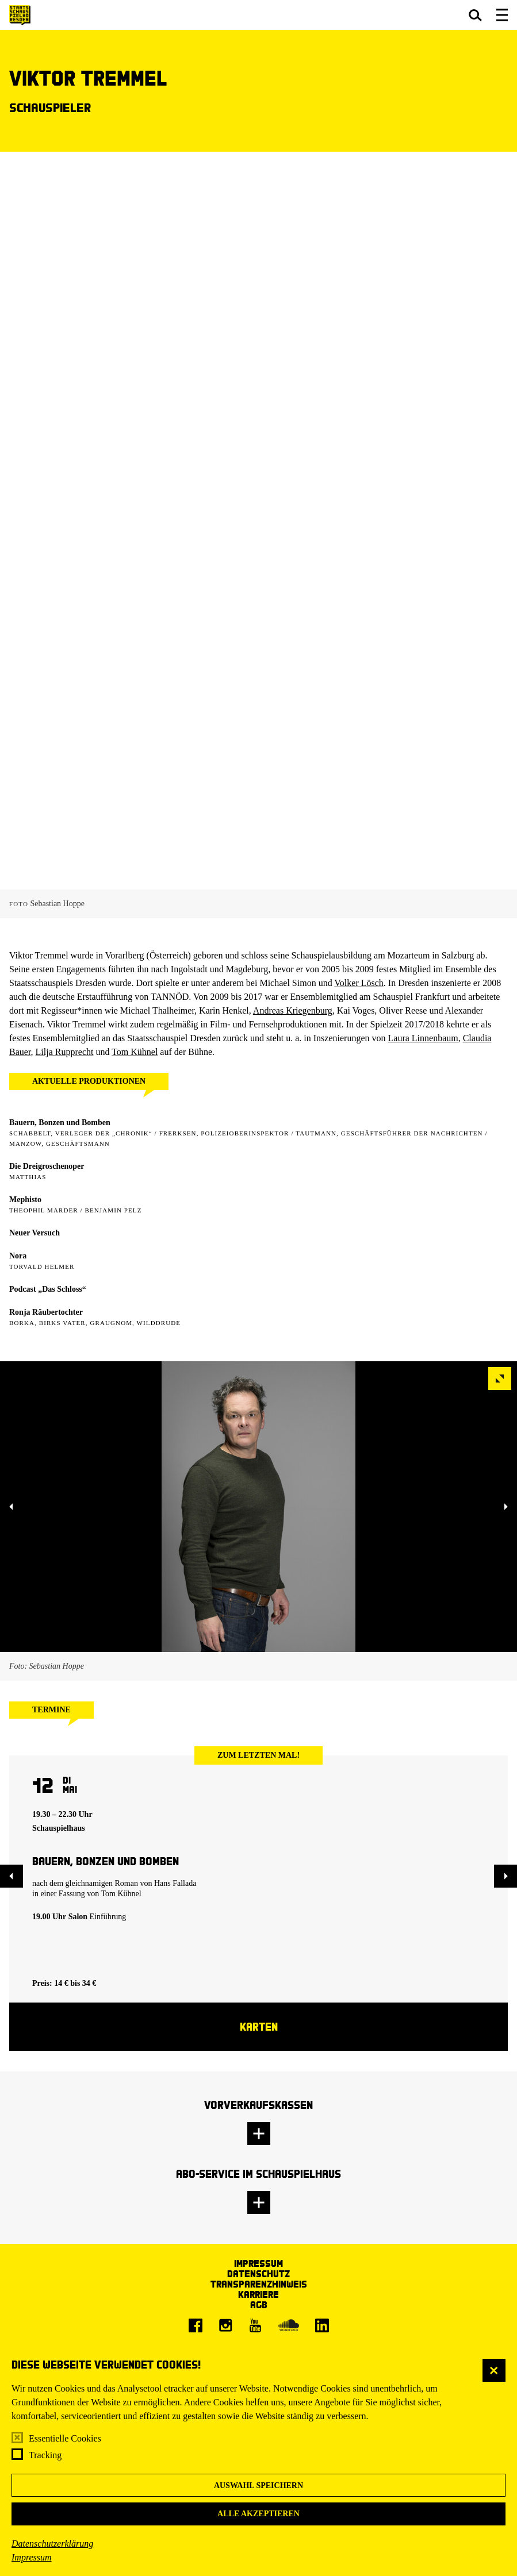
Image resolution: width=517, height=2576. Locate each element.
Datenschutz (258, 2273)
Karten (259, 2026)
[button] (475, 15)
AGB (258, 2304)
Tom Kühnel (135, 1052)
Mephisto (25, 1199)
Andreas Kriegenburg (292, 1010)
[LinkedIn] (322, 2325)
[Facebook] (195, 2325)
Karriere (258, 2294)
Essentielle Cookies (65, 2438)
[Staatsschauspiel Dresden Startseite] (19, 15)
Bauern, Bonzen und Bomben (59, 1122)
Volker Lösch (358, 983)
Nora (17, 1256)
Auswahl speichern (258, 2485)
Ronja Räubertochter (46, 1312)
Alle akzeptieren (258, 2513)
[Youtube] (255, 2325)
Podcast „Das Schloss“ (47, 1289)
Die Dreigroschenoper (47, 1166)
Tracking (45, 2455)
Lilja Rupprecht (65, 1052)
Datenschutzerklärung (52, 2543)
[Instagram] (225, 2325)
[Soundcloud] (288, 2325)
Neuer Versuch (34, 1233)
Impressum (32, 2557)
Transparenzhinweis (258, 2284)
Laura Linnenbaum (423, 1038)
